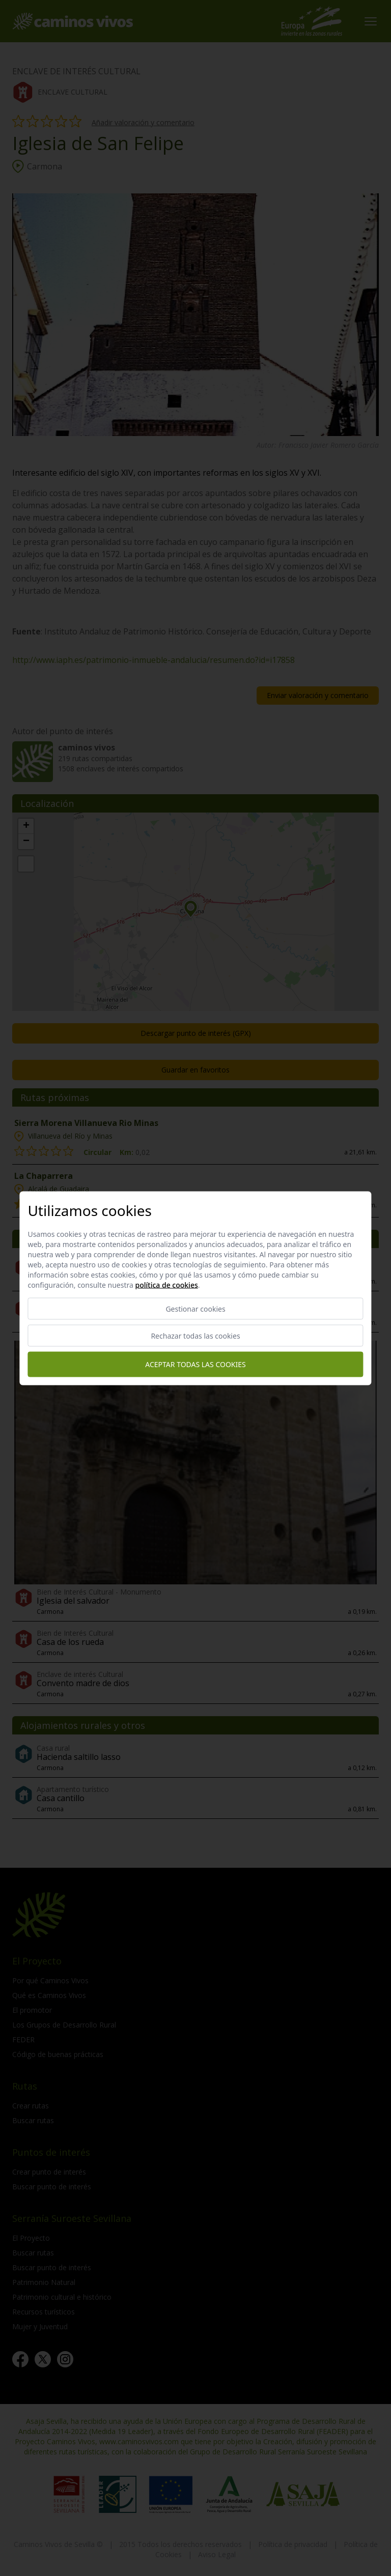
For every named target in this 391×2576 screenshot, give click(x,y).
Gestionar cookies (195, 1308)
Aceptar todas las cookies (195, 1364)
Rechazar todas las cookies (195, 1335)
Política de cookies (166, 1284)
